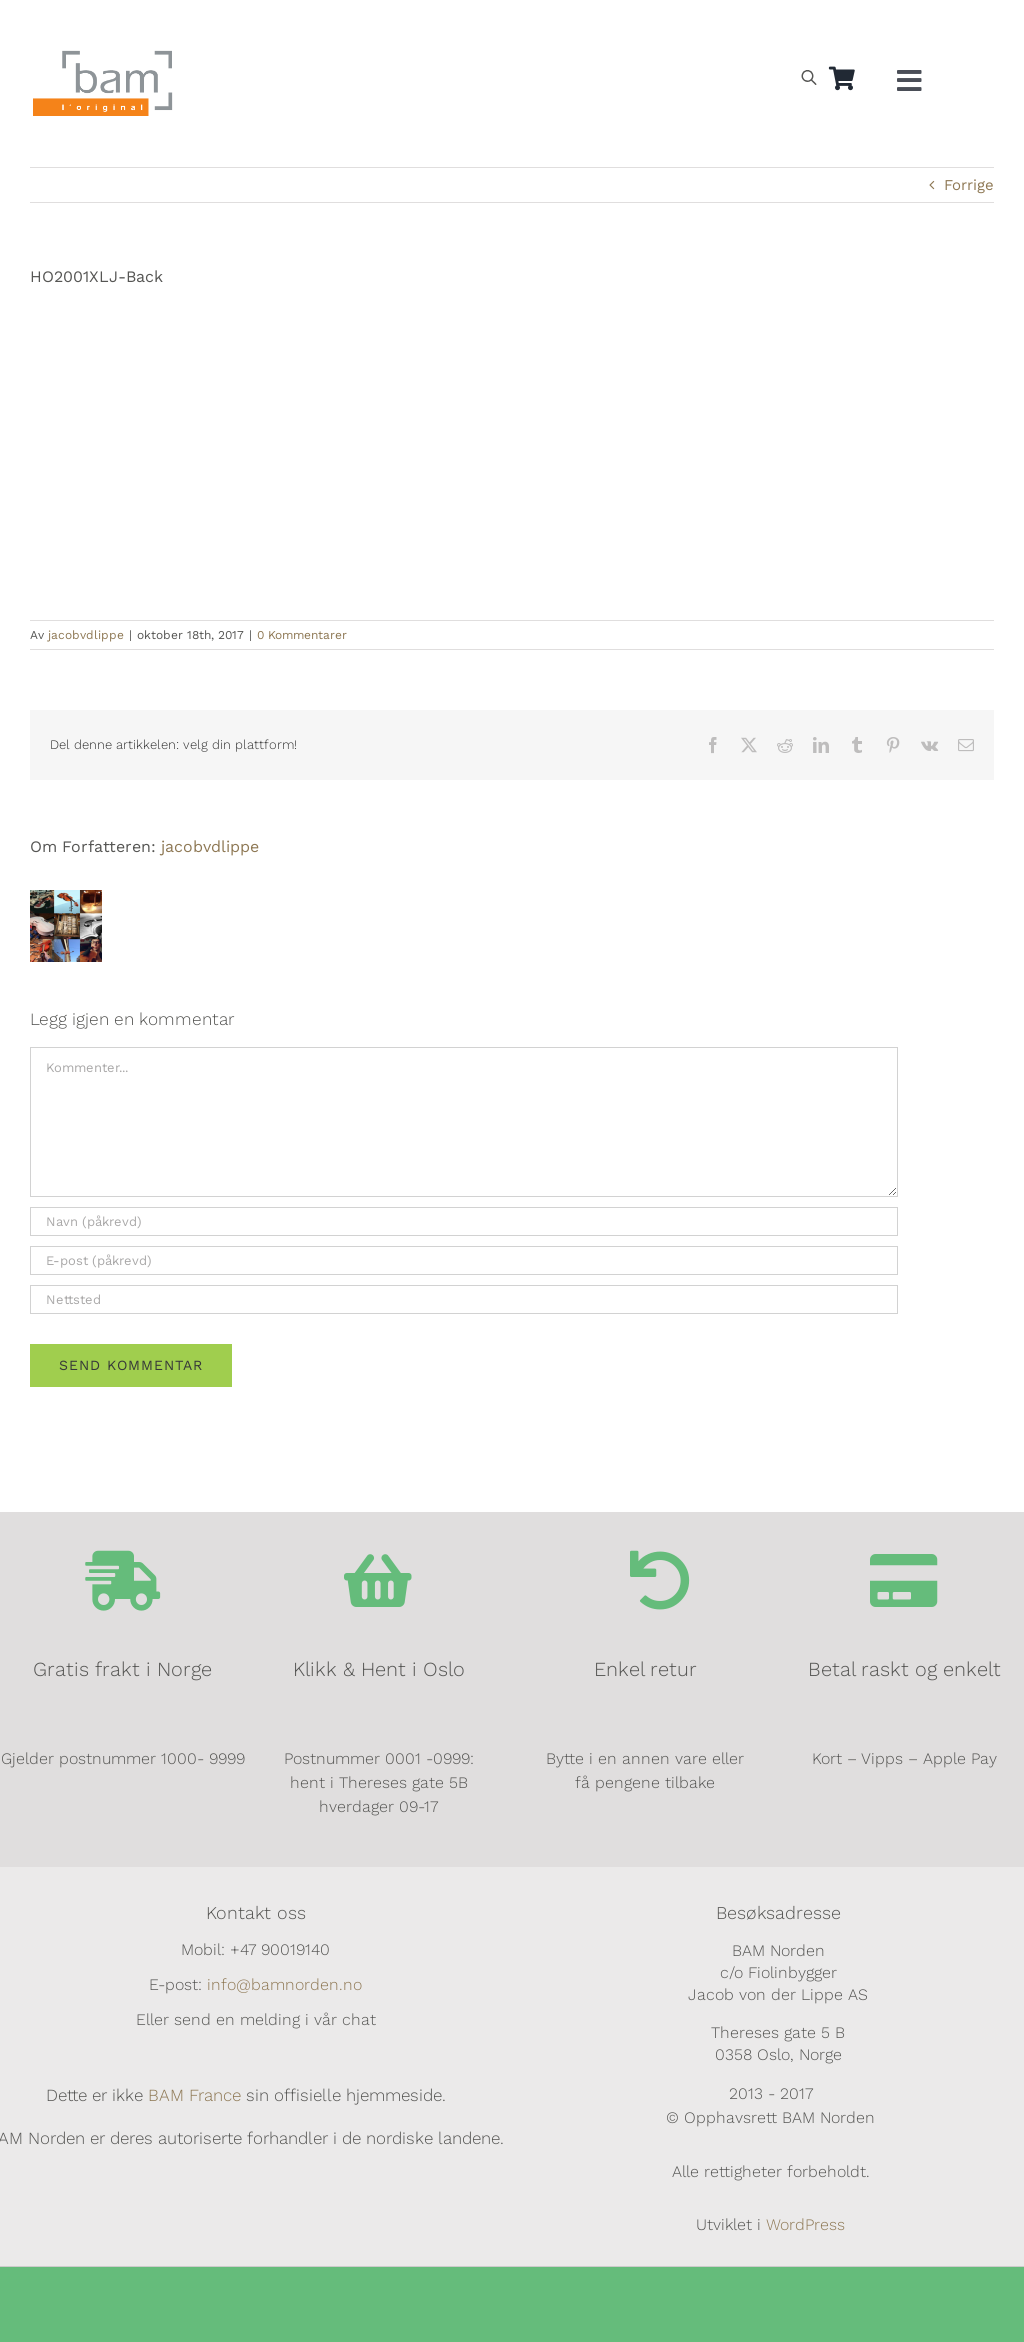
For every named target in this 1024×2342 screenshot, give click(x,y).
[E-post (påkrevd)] (464, 1260)
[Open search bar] (809, 77)
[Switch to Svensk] (802, 26)
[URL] (464, 1299)
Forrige (969, 185)
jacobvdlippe (86, 635)
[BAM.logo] (103, 57)
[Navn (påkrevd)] (464, 1221)
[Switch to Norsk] (756, 26)
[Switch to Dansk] (848, 26)
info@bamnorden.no (284, 1984)
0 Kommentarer (302, 635)
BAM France (194, 2095)
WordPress (805, 2224)
